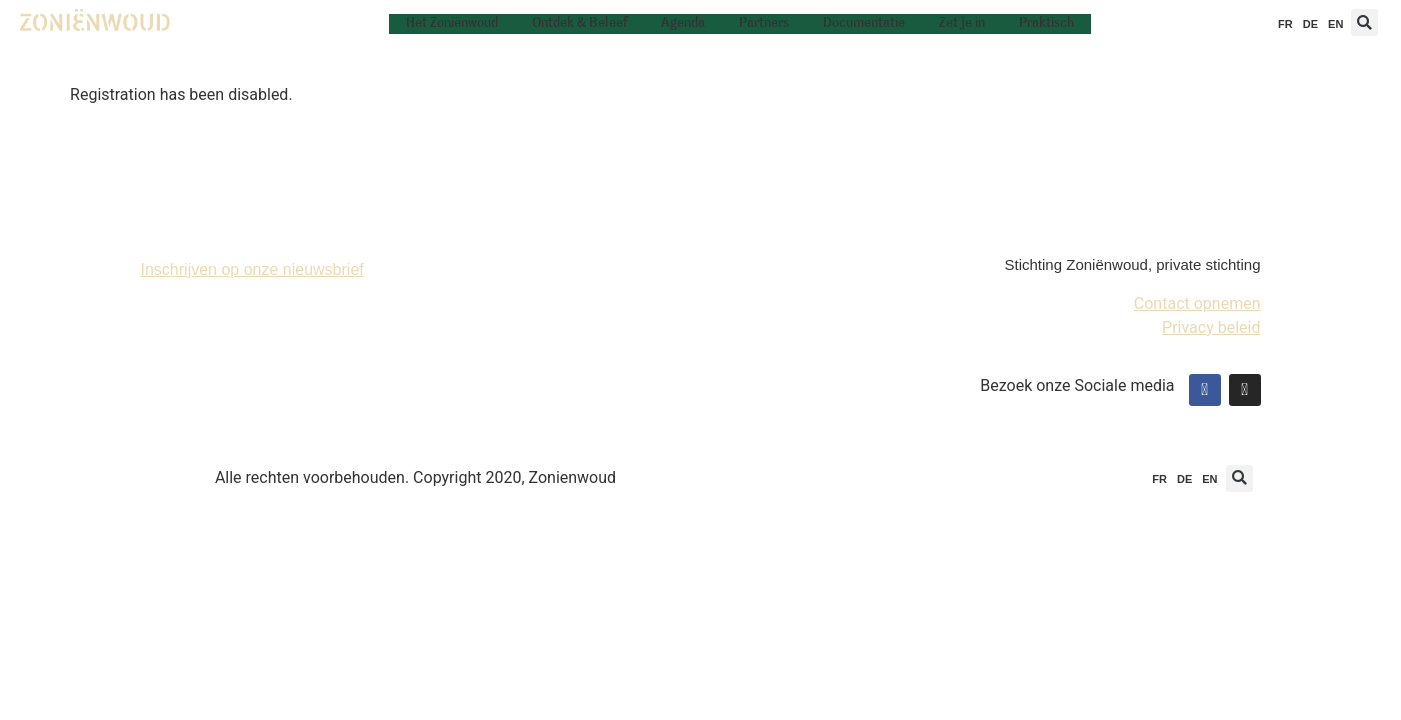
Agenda (683, 23)
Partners (764, 23)
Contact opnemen (1197, 303)
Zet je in (962, 23)
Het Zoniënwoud (452, 23)
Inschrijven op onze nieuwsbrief (252, 269)
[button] (1364, 22)
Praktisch (1046, 23)
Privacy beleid (1211, 327)
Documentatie (864, 23)
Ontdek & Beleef (579, 23)
